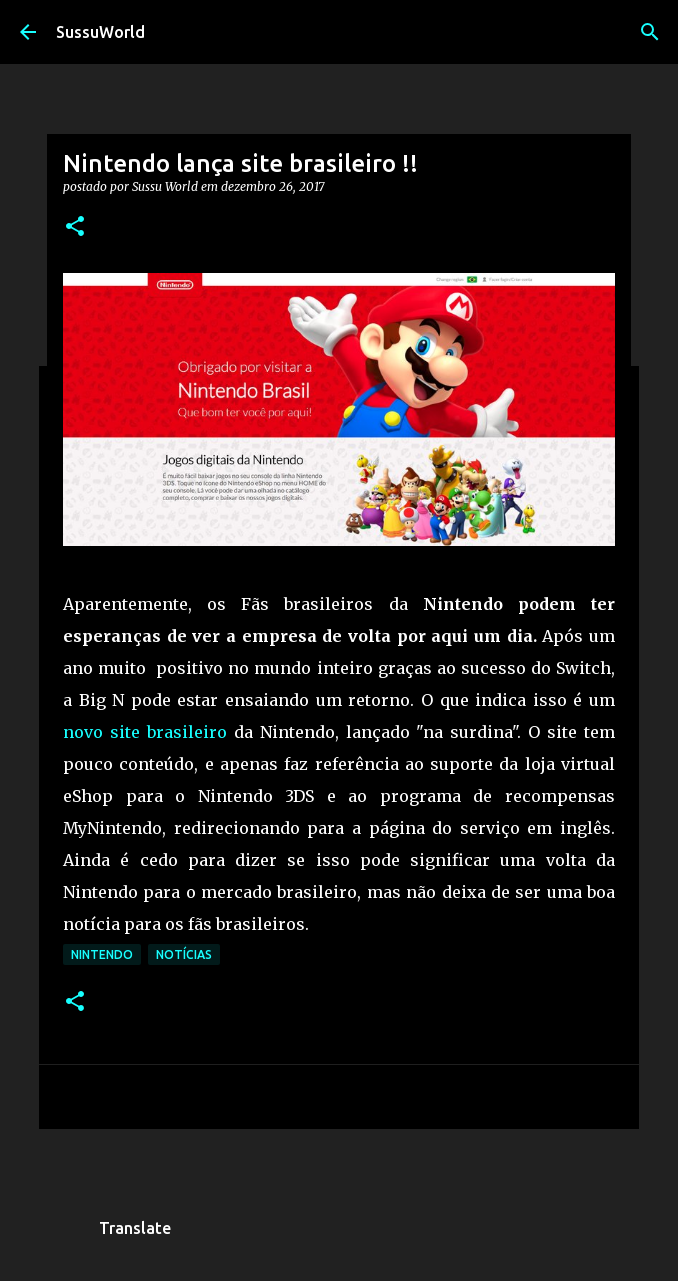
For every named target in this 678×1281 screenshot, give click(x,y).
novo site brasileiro (145, 732)
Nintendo (102, 954)
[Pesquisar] (650, 32)
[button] (75, 227)
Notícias (184, 954)
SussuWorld (100, 32)
